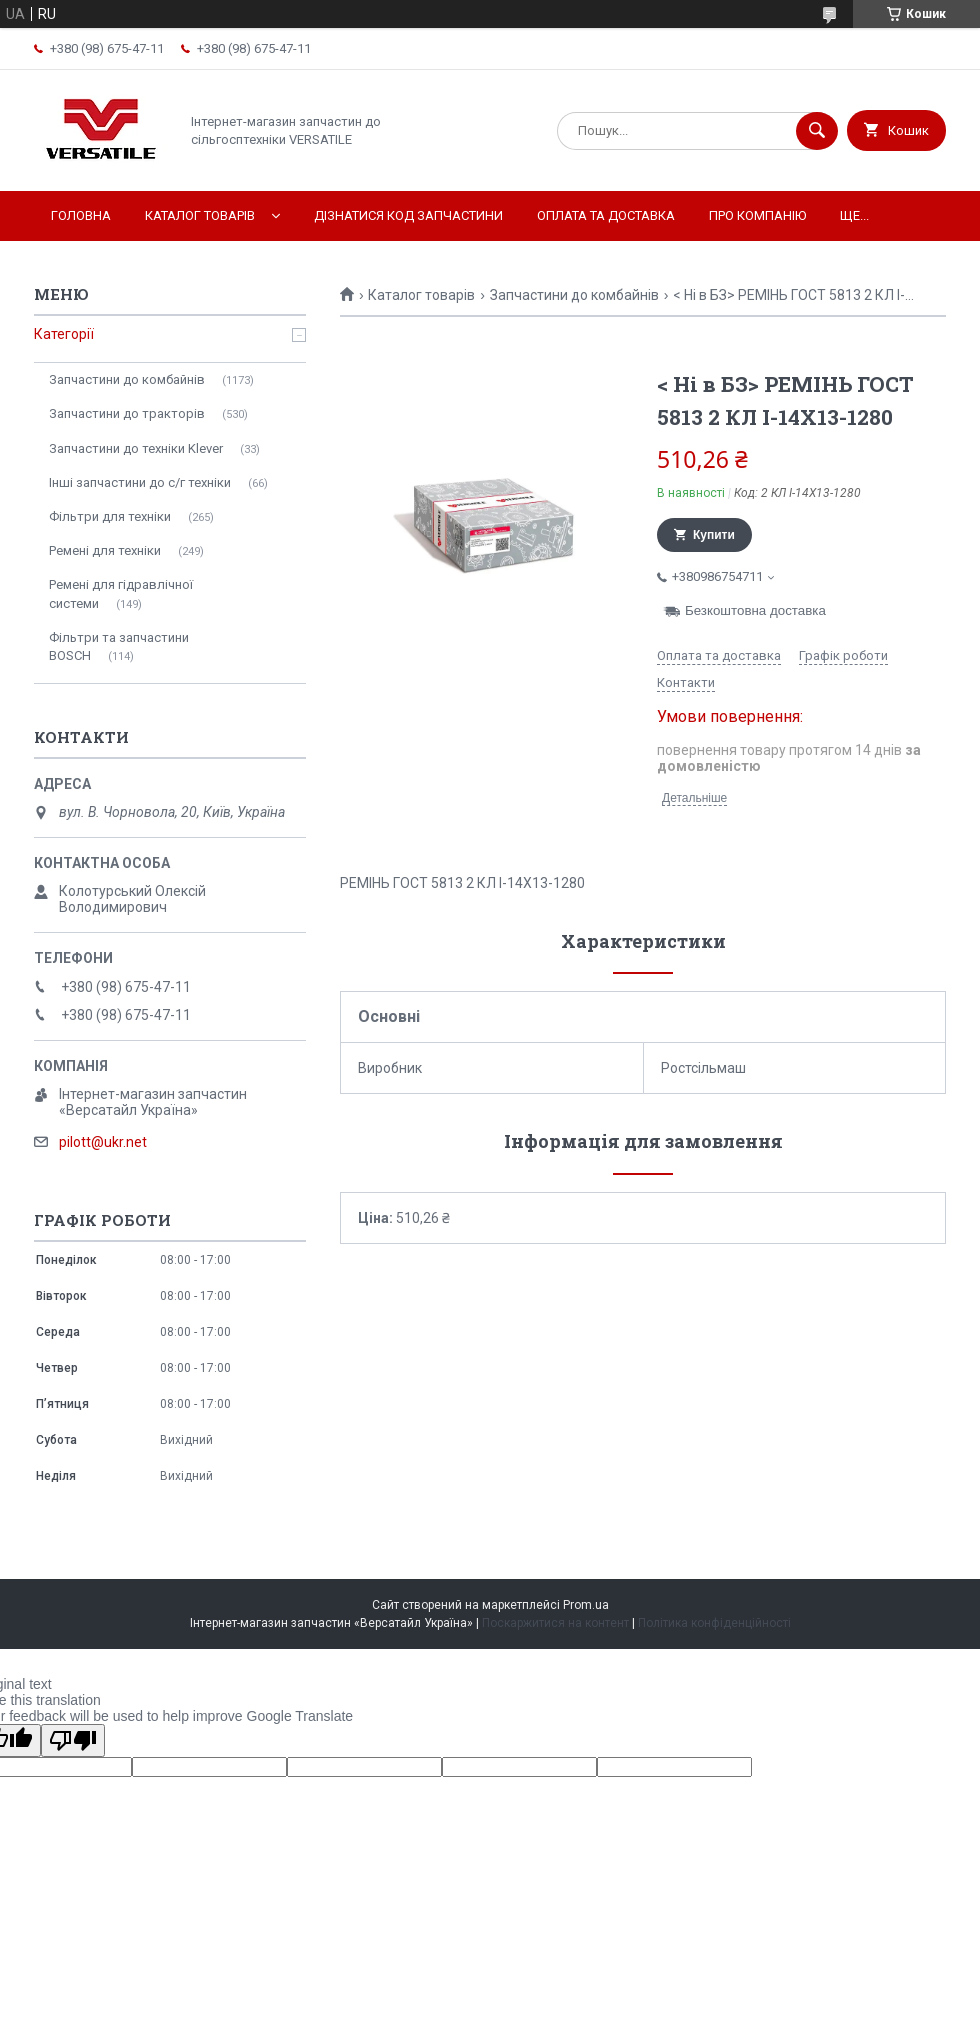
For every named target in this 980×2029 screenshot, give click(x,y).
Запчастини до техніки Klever (136, 448)
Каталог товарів (200, 215)
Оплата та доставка (606, 215)
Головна (81, 215)
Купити (714, 535)
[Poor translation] (73, 1740)
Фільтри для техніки (110, 516)
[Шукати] (817, 131)
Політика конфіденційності (714, 1623)
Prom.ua (586, 1605)
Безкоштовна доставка (755, 610)
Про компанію (757, 215)
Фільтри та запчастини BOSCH (119, 646)
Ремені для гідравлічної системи (121, 593)
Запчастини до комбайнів (574, 295)
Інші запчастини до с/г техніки (140, 482)
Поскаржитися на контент (555, 1623)
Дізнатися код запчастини (408, 215)
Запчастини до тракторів (127, 413)
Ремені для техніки (105, 550)
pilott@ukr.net (103, 1142)
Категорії (64, 334)
